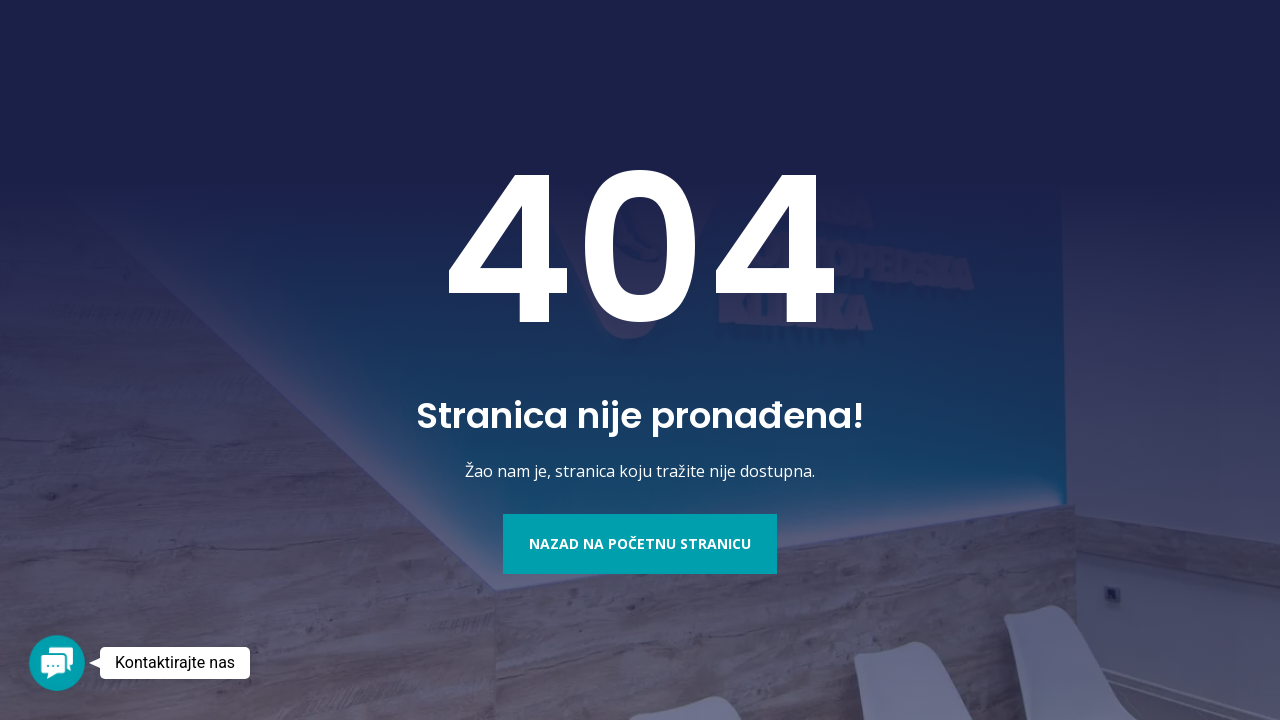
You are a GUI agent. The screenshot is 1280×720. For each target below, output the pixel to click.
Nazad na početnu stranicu (640, 543)
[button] (56, 662)
